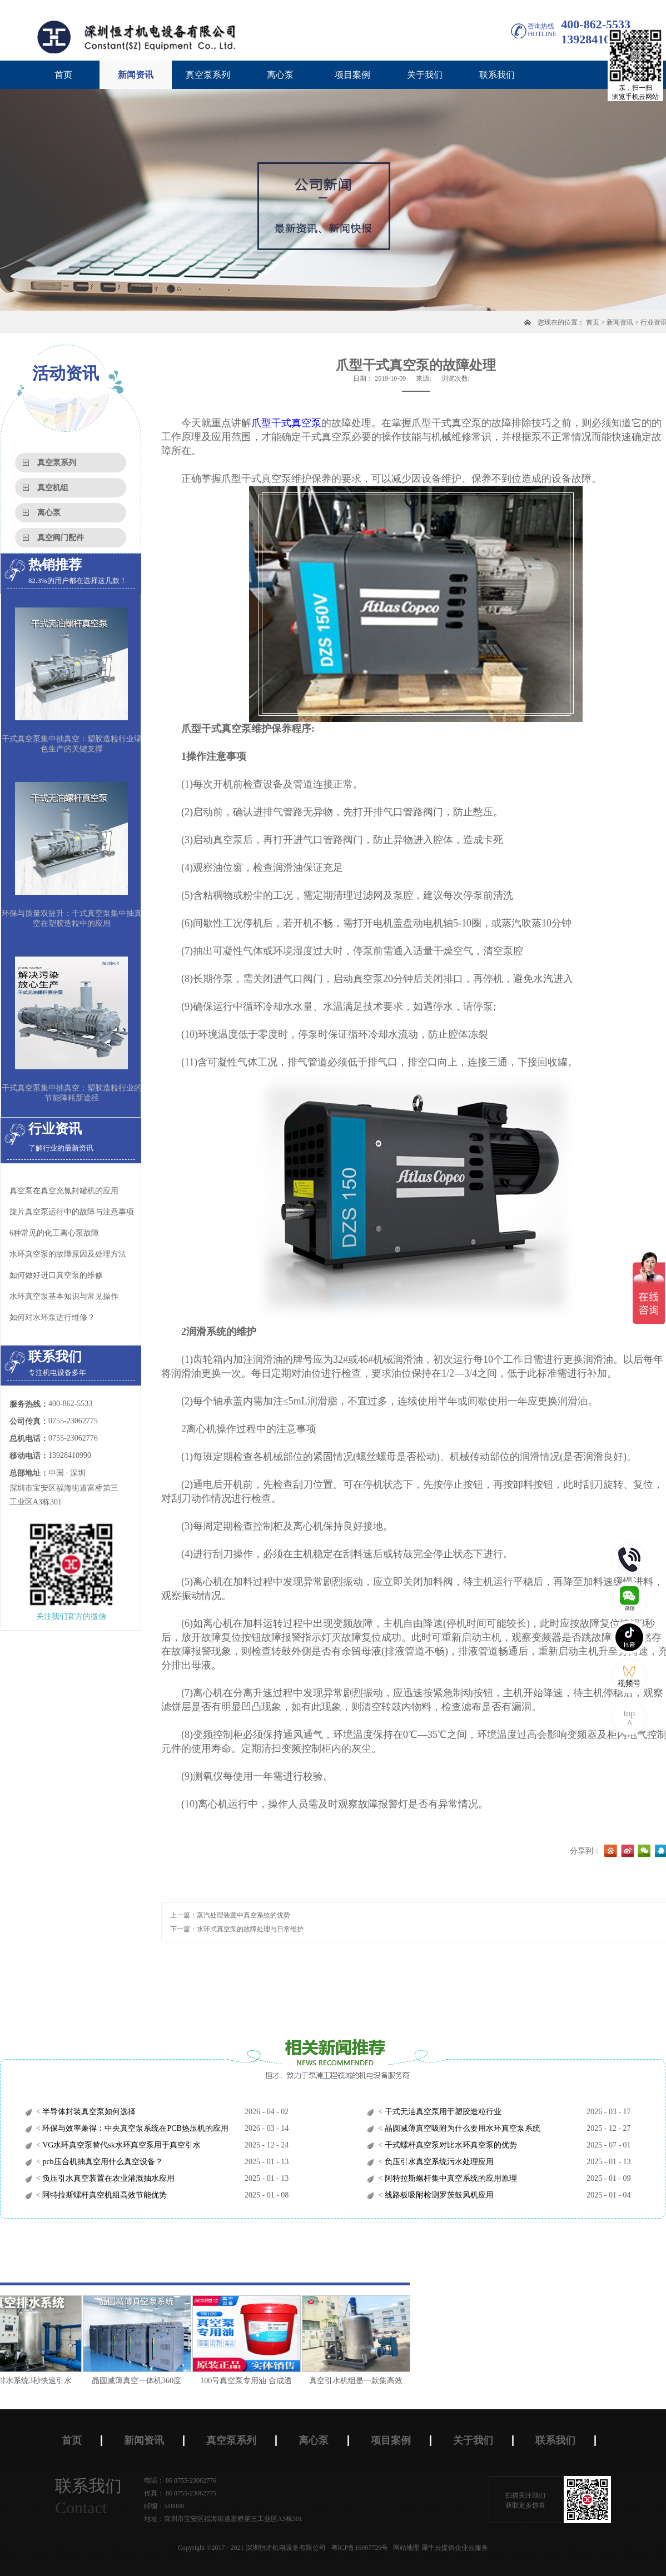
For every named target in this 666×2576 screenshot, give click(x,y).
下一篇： (237, 1929)
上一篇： (230, 1915)
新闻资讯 (620, 322)
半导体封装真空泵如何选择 (88, 2111)
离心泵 (49, 513)
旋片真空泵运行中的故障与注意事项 (71, 1212)
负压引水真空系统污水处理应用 (438, 2162)
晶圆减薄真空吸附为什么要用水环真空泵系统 (461, 2128)
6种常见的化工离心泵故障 (54, 1233)
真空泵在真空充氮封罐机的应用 (63, 1191)
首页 (63, 74)
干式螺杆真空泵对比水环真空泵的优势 (449, 2145)
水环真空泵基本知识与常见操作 (63, 1296)
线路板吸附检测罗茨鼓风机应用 (438, 2195)
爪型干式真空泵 (286, 422)
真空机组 (52, 488)
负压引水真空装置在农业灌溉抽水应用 (108, 2178)
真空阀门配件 (60, 538)
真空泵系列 (56, 463)
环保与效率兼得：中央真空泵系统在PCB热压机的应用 (134, 2128)
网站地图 (405, 2548)
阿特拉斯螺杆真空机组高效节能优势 (104, 2195)
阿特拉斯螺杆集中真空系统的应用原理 (449, 2178)
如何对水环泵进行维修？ (52, 1317)
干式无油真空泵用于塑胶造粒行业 (441, 2111)
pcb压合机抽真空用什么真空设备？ (102, 2162)
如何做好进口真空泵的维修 (56, 1275)
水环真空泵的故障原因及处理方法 (67, 1254)
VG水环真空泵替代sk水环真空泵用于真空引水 (121, 2145)
